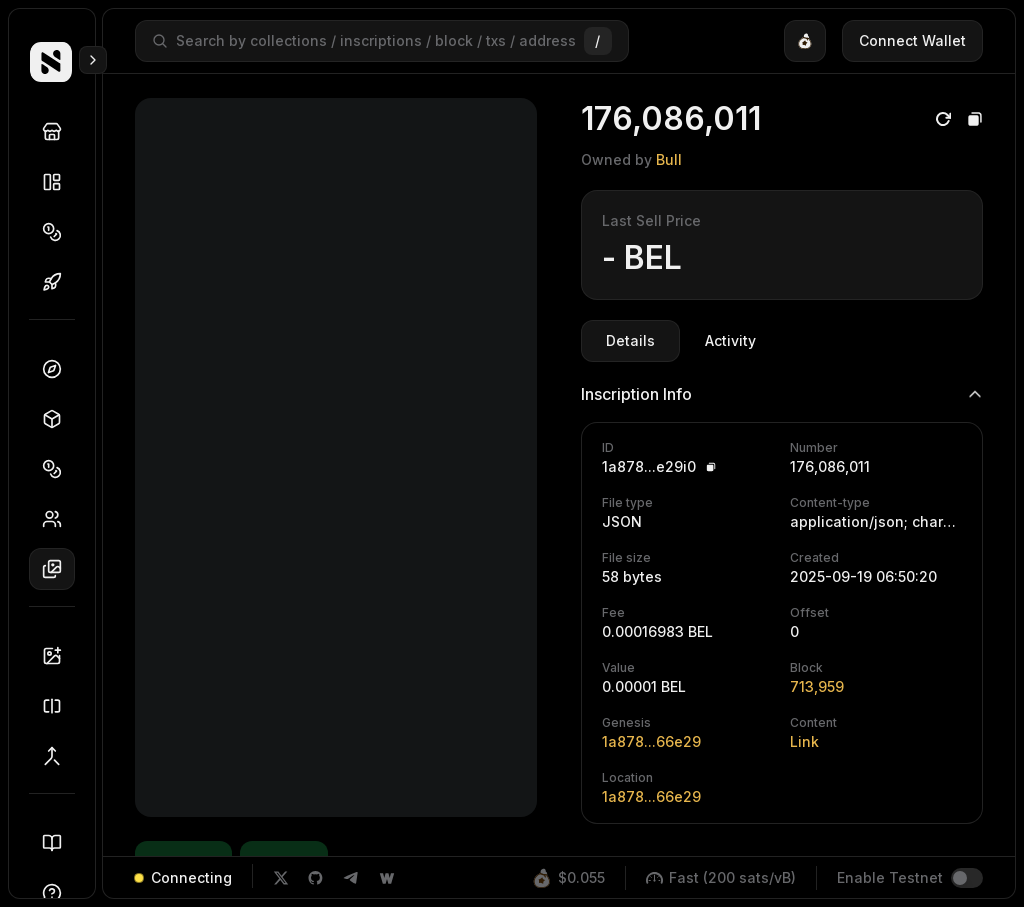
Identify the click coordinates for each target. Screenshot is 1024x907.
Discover (58, 132)
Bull (669, 159)
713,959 (817, 686)
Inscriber (58, 656)
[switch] (967, 878)
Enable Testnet (890, 877)
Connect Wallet (912, 40)
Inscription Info (782, 394)
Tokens (58, 232)
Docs (58, 843)
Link (804, 741)
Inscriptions (58, 569)
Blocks (58, 419)
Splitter (58, 706)
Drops (58, 282)
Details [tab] (630, 340)
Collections (58, 182)
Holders (58, 519)
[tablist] (681, 341)
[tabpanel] (782, 595)
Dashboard (58, 369)
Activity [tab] (730, 340)
